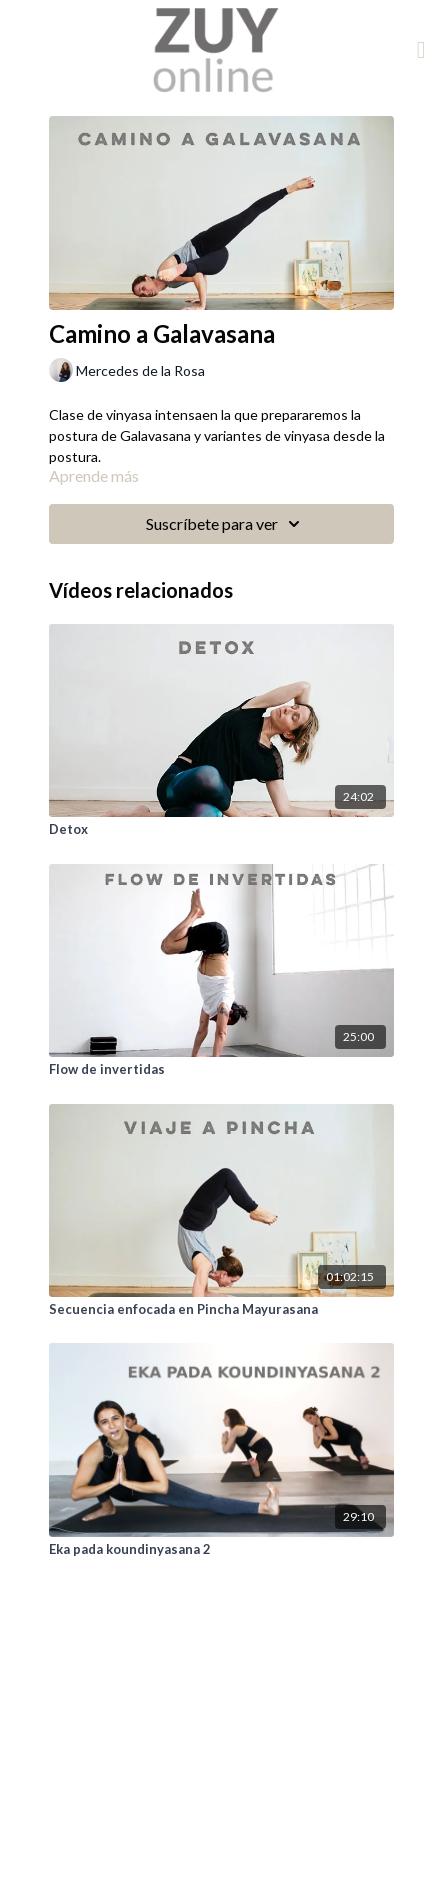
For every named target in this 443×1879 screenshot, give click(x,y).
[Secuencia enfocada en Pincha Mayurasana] (221, 1310)
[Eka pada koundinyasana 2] (221, 1550)
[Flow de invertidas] (221, 1070)
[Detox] (221, 830)
